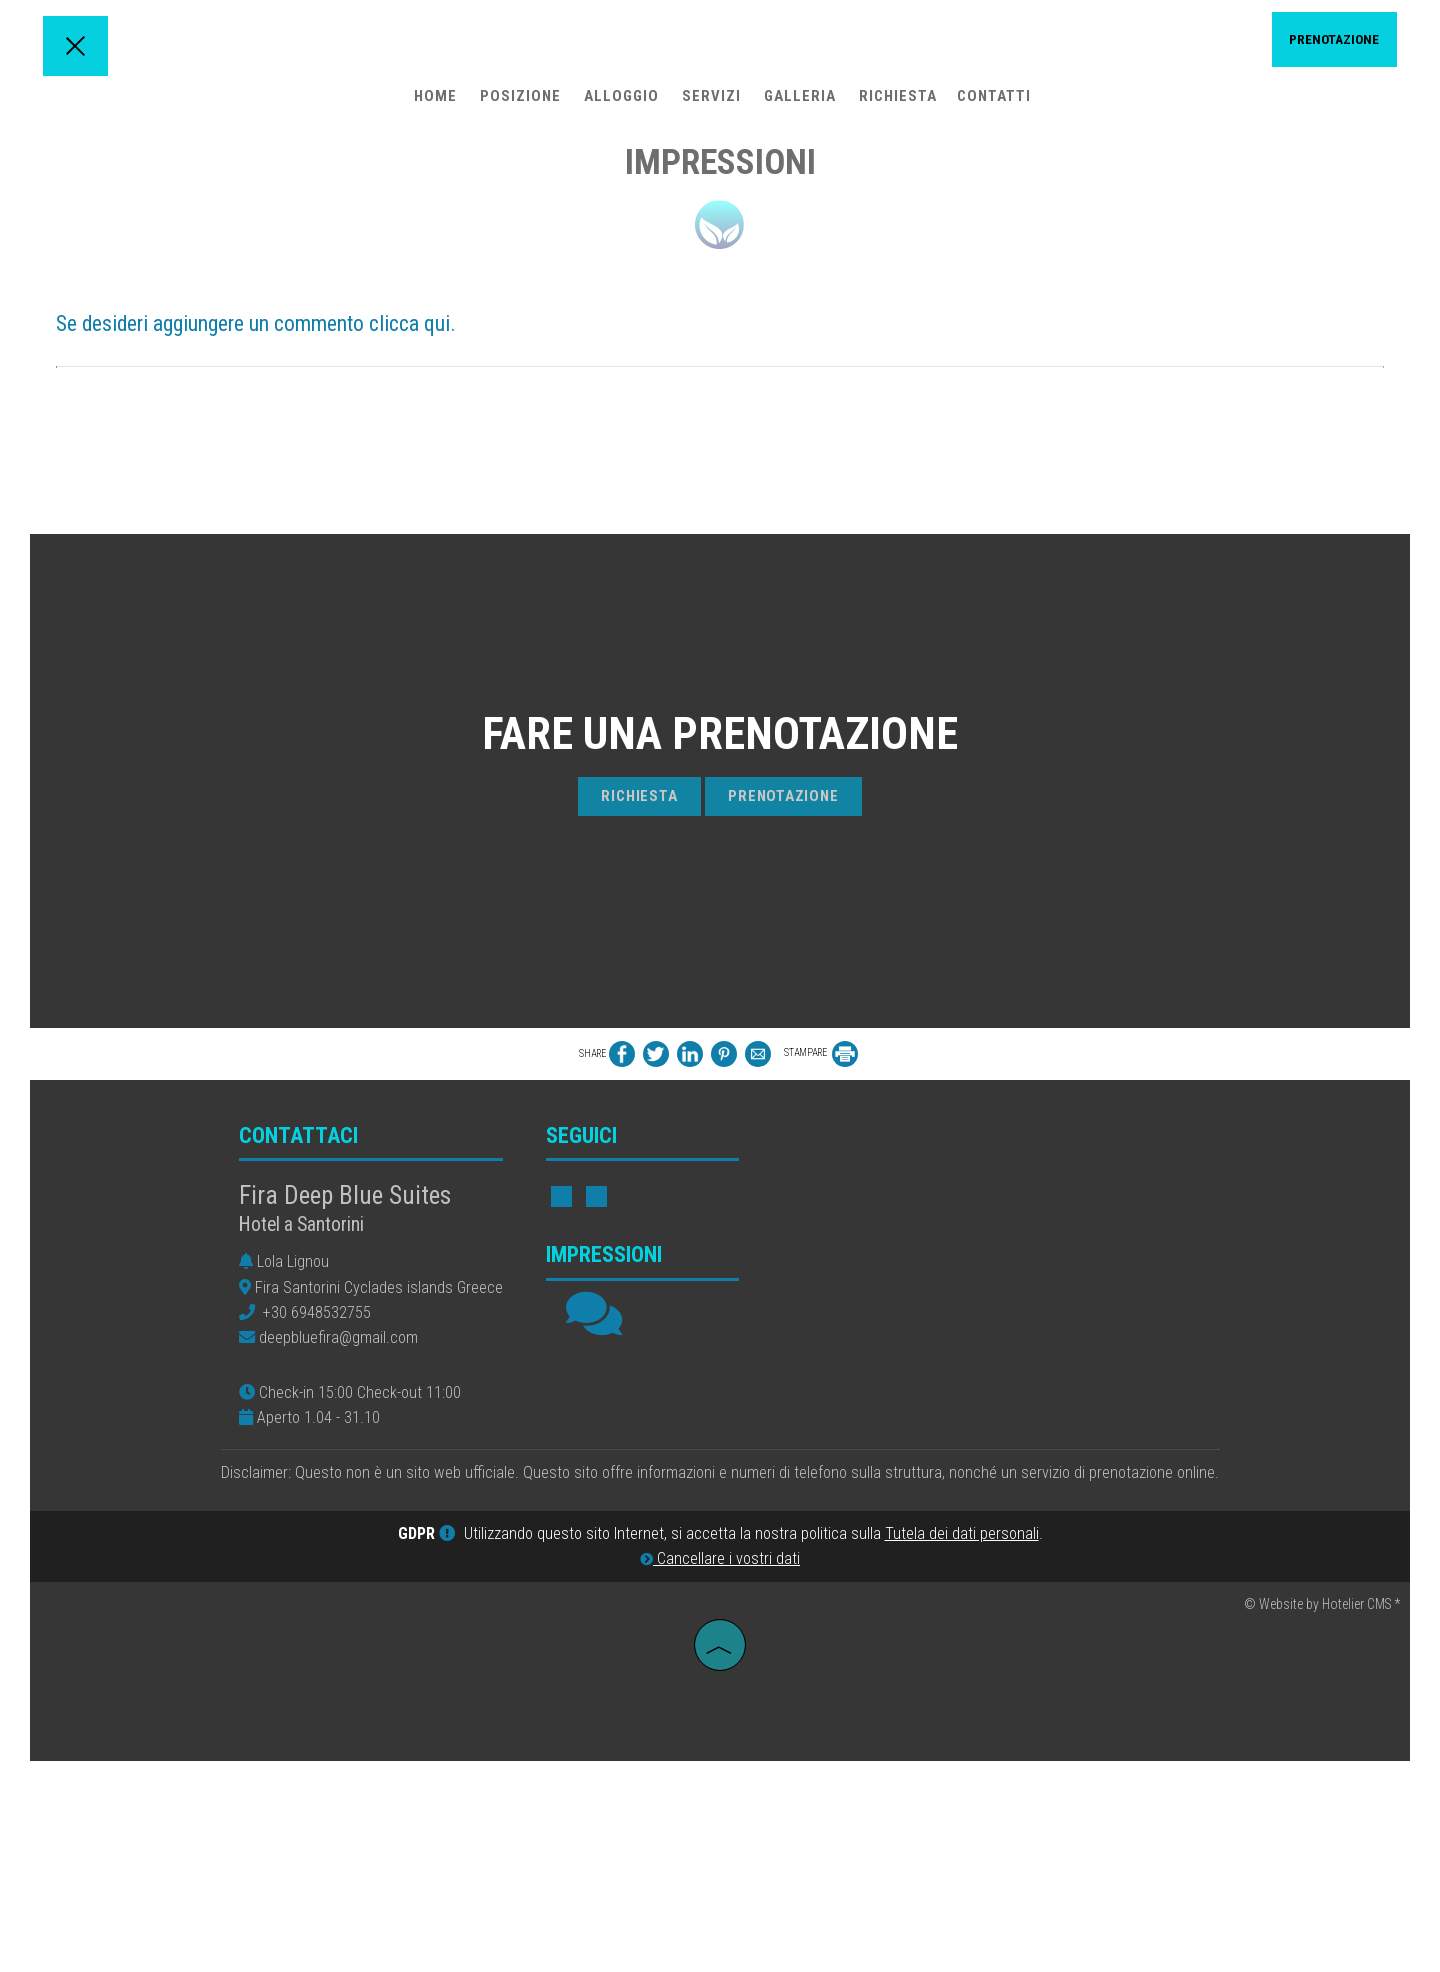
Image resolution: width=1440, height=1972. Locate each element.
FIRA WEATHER (995, 1405)
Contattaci (300, 1342)
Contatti (992, 105)
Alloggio (619, 105)
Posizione (518, 105)
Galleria (798, 105)
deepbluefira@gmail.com (340, 1544)
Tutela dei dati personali (962, 1747)
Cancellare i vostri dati (720, 1772)
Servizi (709, 105)
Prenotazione (1324, 46)
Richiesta (896, 105)
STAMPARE (821, 1253)
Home (433, 105)
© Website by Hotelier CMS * (1322, 1817)
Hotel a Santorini (303, 1431)
